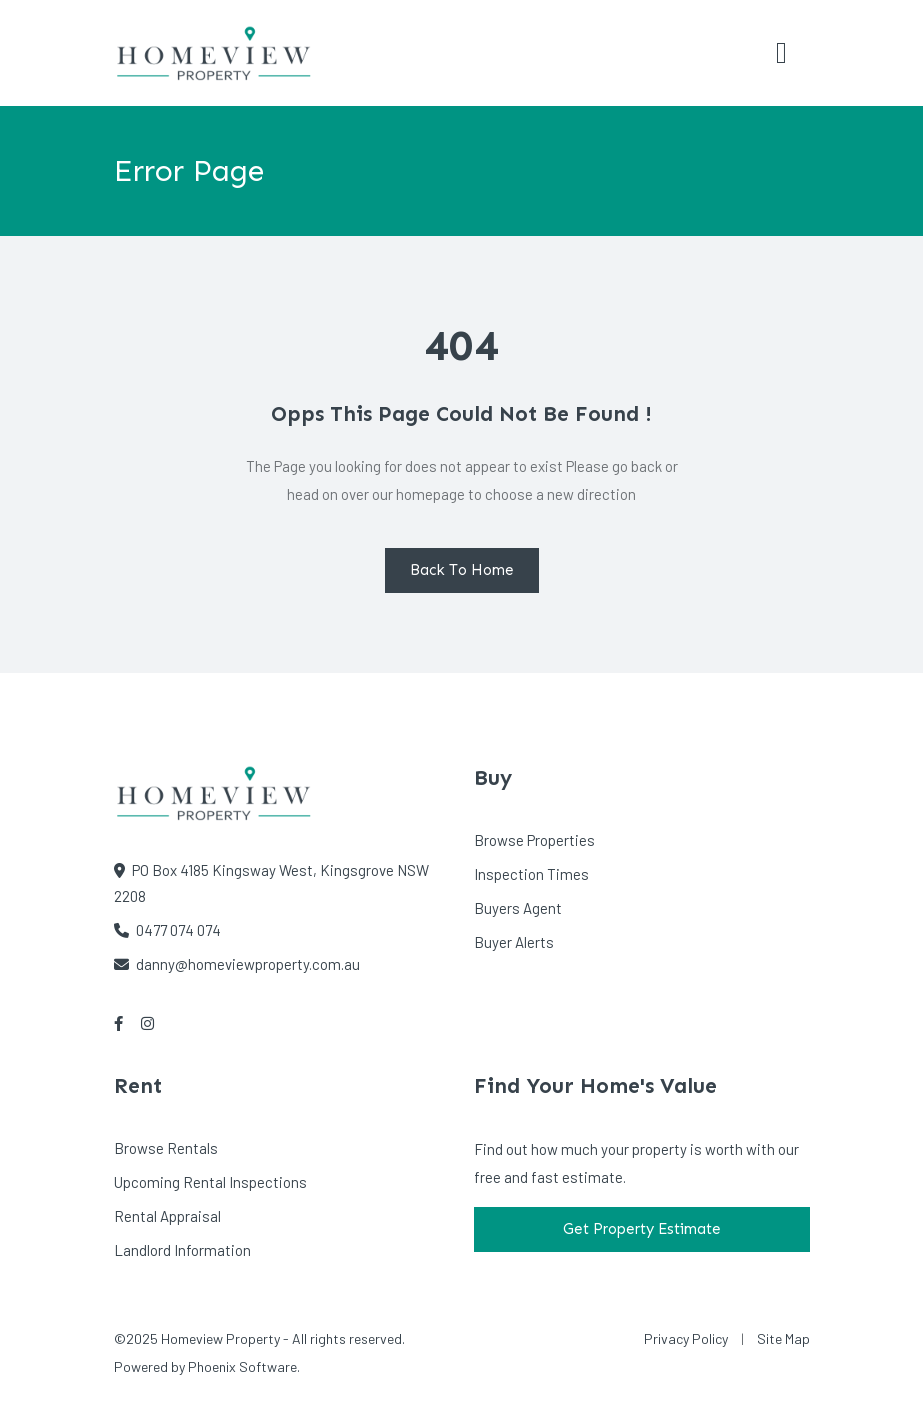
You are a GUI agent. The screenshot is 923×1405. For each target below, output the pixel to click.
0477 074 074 (167, 930)
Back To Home (462, 570)
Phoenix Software (242, 1366)
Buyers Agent (518, 908)
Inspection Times (531, 874)
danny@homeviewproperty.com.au (237, 964)
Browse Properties (534, 840)
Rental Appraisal (167, 1216)
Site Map (783, 1338)
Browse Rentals (166, 1148)
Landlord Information (182, 1250)
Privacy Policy (686, 1338)
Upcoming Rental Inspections (210, 1182)
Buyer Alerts (514, 942)
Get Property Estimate (642, 1229)
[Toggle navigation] (782, 53)
